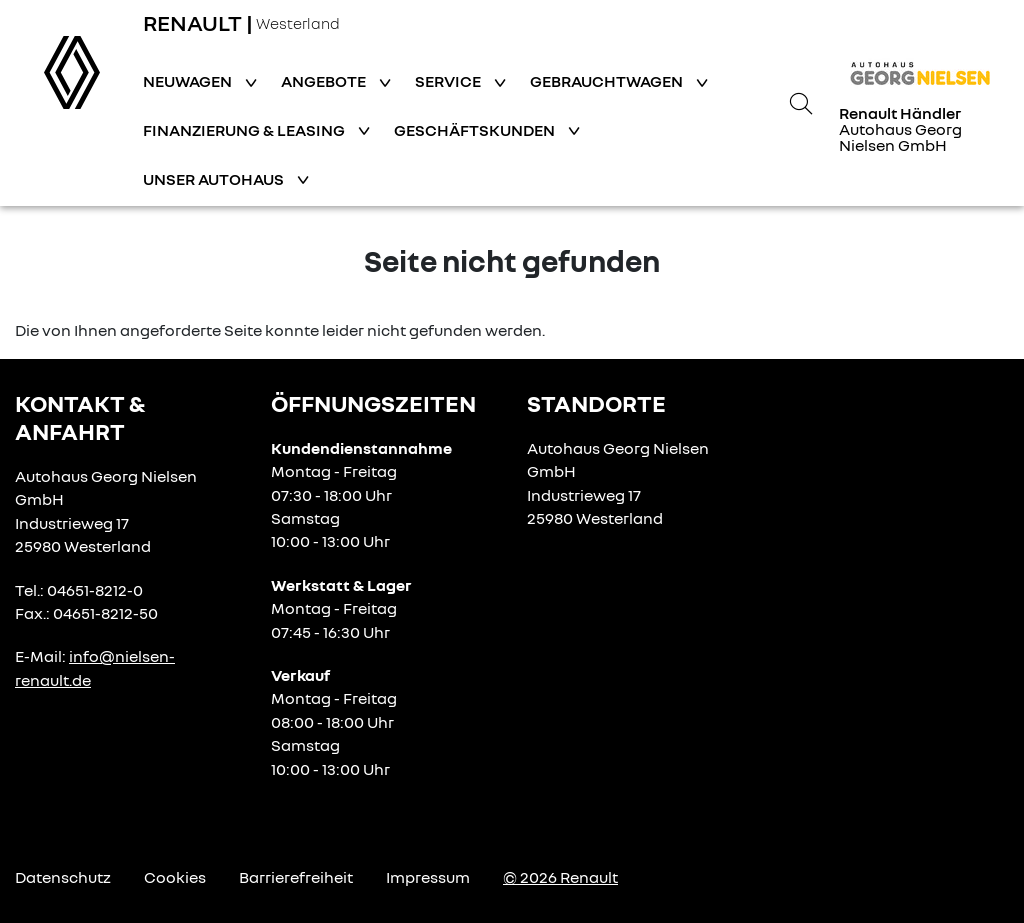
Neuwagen (189, 81)
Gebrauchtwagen (608, 81)
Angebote (325, 81)
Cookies (175, 877)
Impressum (428, 877)
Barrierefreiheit (296, 877)
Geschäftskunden (476, 130)
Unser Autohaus (215, 179)
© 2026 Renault (560, 877)
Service (449, 81)
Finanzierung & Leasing (245, 130)
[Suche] (801, 103)
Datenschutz (63, 877)
